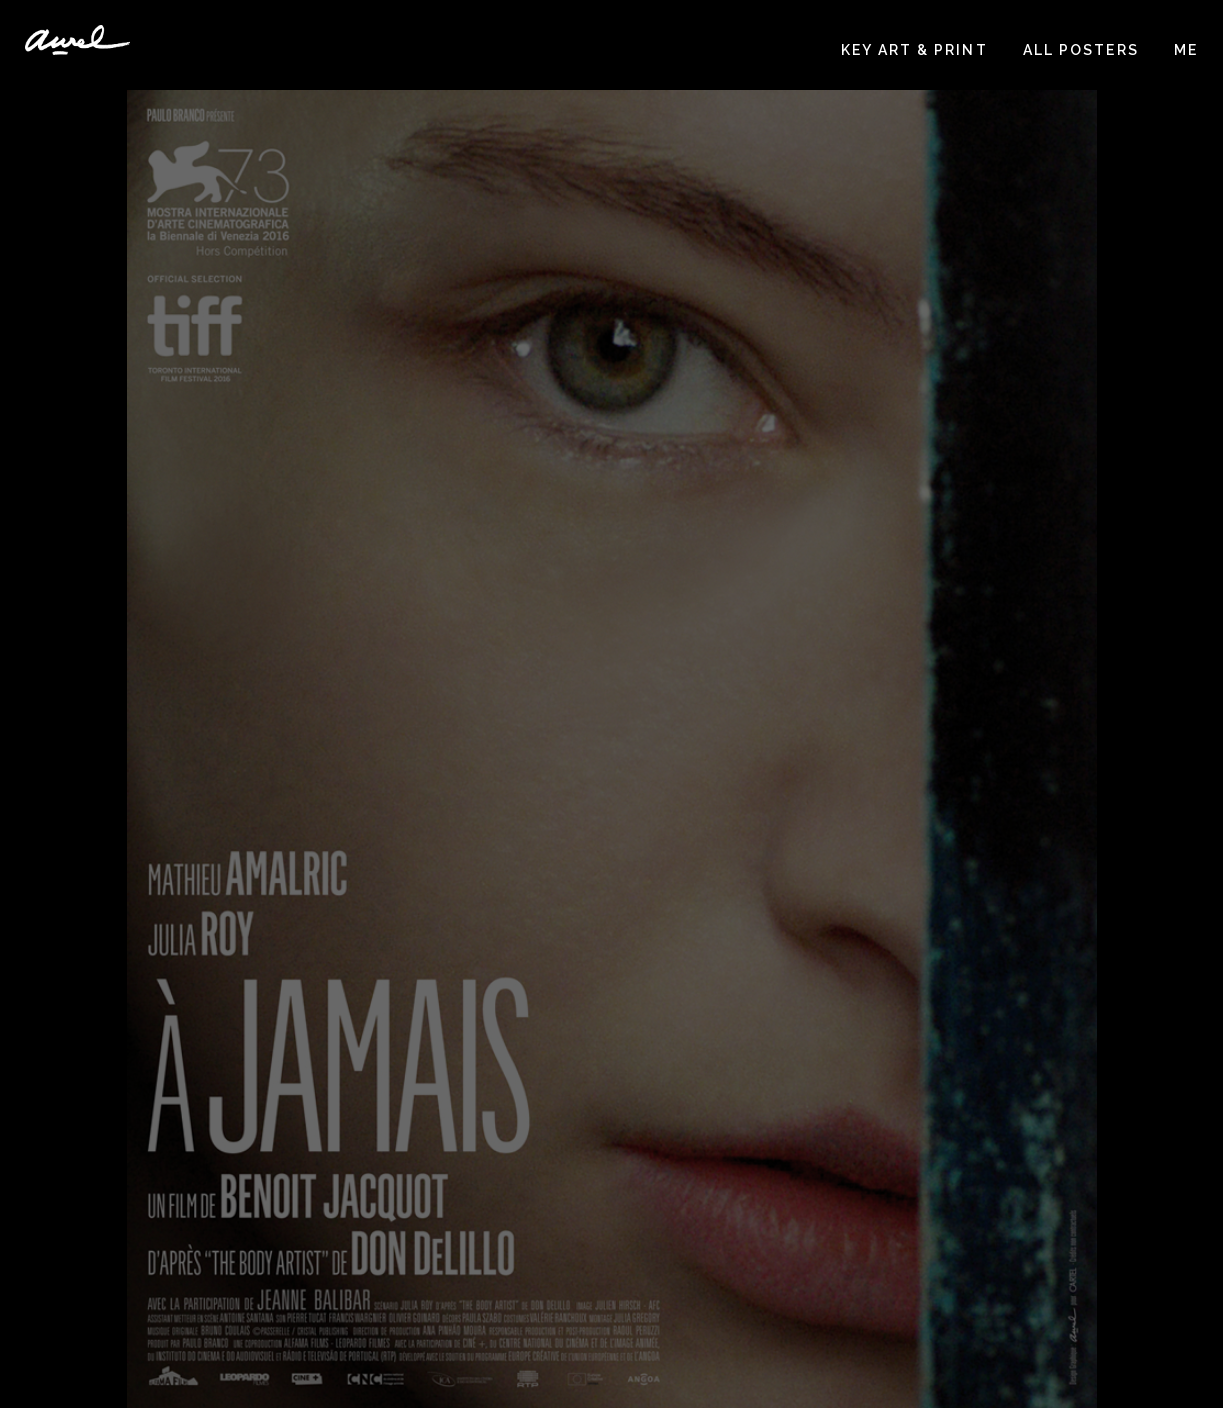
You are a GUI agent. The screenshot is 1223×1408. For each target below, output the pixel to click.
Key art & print (914, 50)
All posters (1081, 50)
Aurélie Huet (77, 40)
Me (1186, 50)
